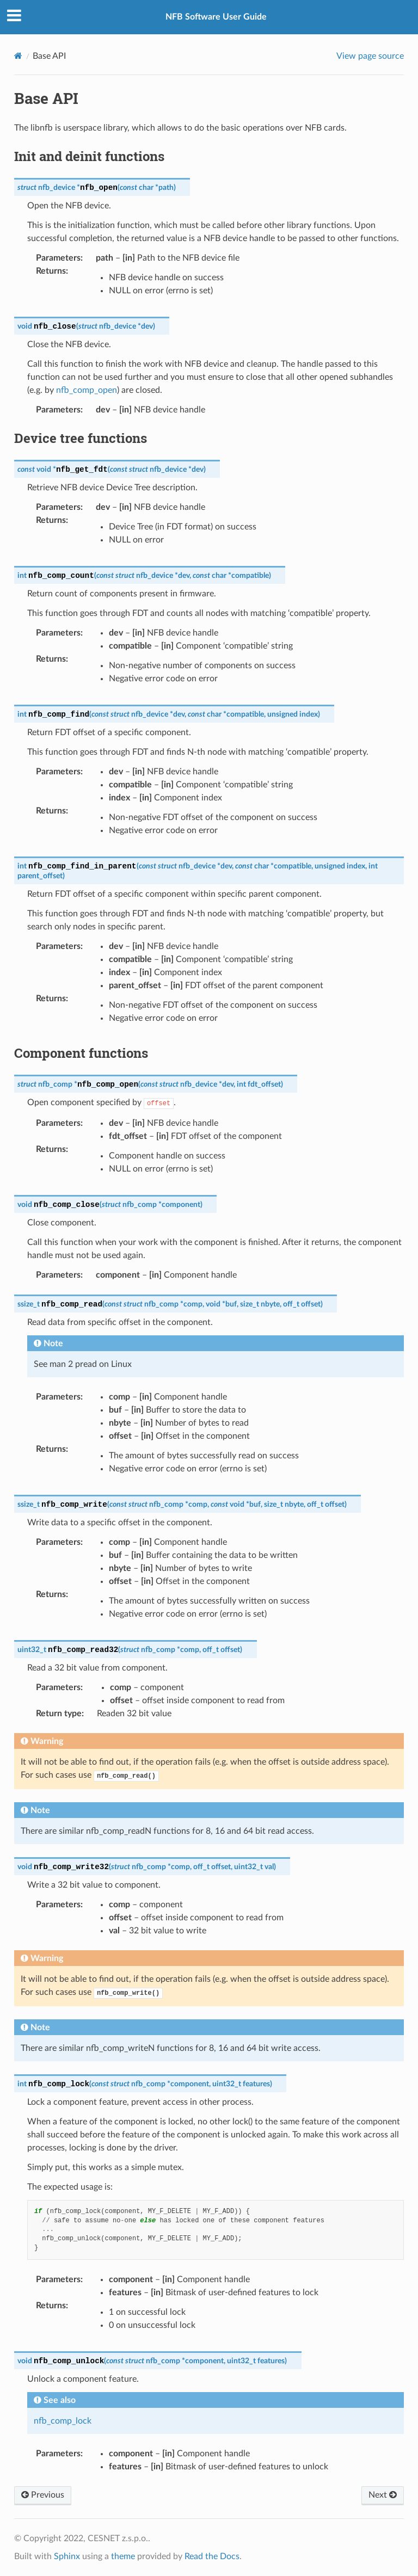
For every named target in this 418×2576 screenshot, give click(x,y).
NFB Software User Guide (216, 17)
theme (123, 2556)
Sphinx (67, 2556)
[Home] (18, 55)
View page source (370, 56)
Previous (42, 2495)
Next (382, 2495)
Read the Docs (212, 2556)
